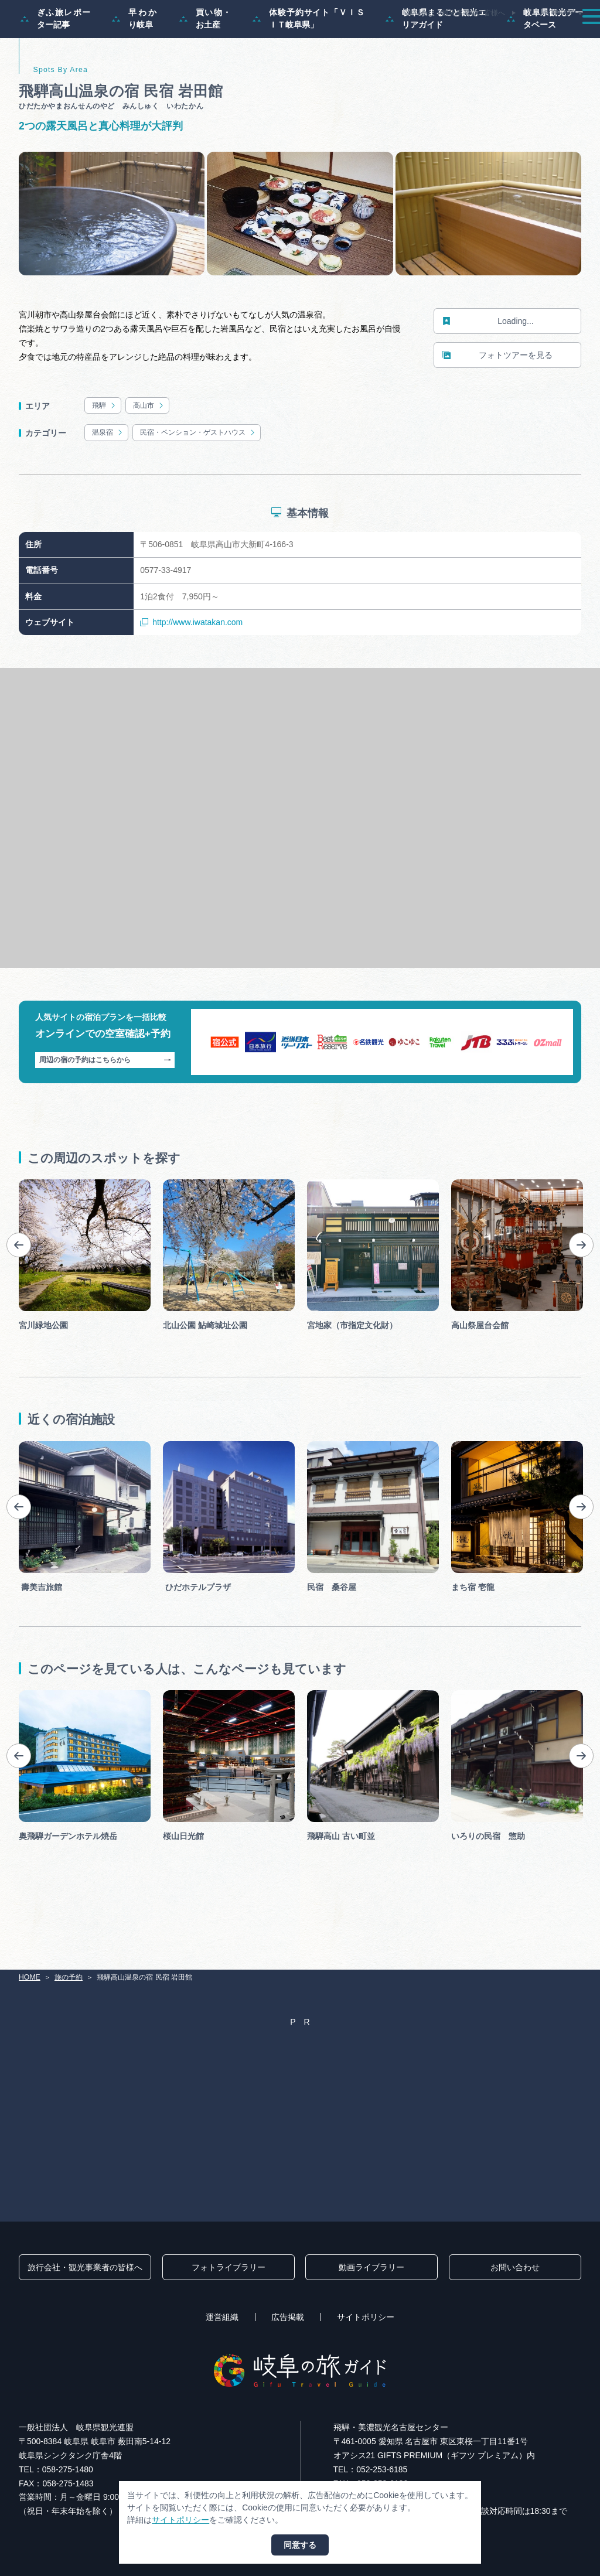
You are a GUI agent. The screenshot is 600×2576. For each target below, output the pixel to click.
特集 (235, 37)
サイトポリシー (365, 2317)
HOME (29, 1977)
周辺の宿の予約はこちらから (105, 1109)
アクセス (564, 37)
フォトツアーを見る (497, 405)
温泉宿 (108, 482)
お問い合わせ (515, 2267)
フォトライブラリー (228, 2267)
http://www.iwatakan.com (191, 672)
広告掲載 (287, 2317)
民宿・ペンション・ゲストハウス (198, 482)
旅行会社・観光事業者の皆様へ (456, 13)
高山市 (149, 455)
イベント (417, 37)
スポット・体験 (356, 37)
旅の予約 (512, 37)
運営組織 (222, 2317)
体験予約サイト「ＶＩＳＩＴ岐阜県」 (309, 68)
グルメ (465, 37)
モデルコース (287, 37)
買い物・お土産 (205, 68)
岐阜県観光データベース (545, 68)
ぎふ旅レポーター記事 (56, 68)
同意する (300, 2545)
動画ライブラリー (371, 2267)
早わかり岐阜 (135, 68)
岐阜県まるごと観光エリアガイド (436, 68)
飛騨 (104, 455)
